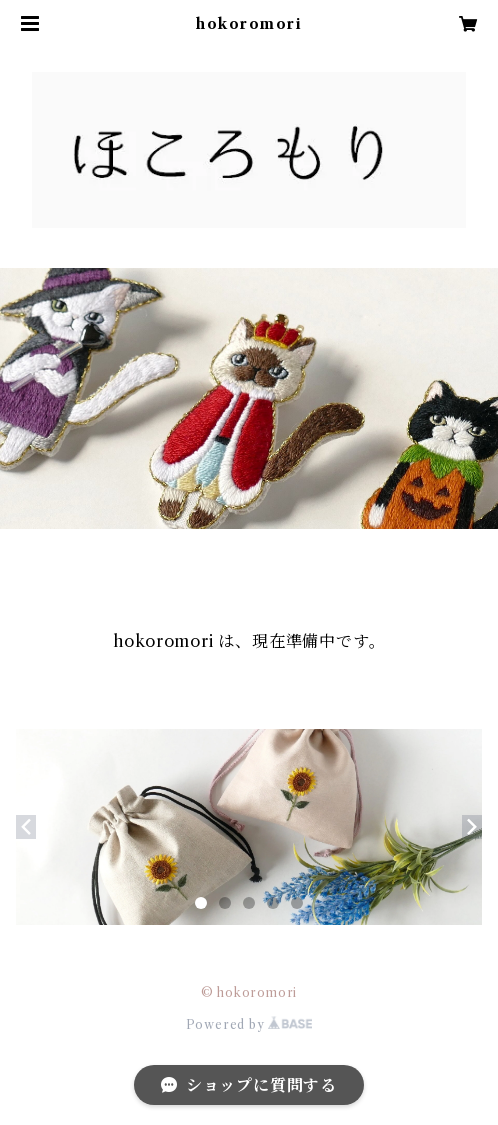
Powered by (249, 1024)
